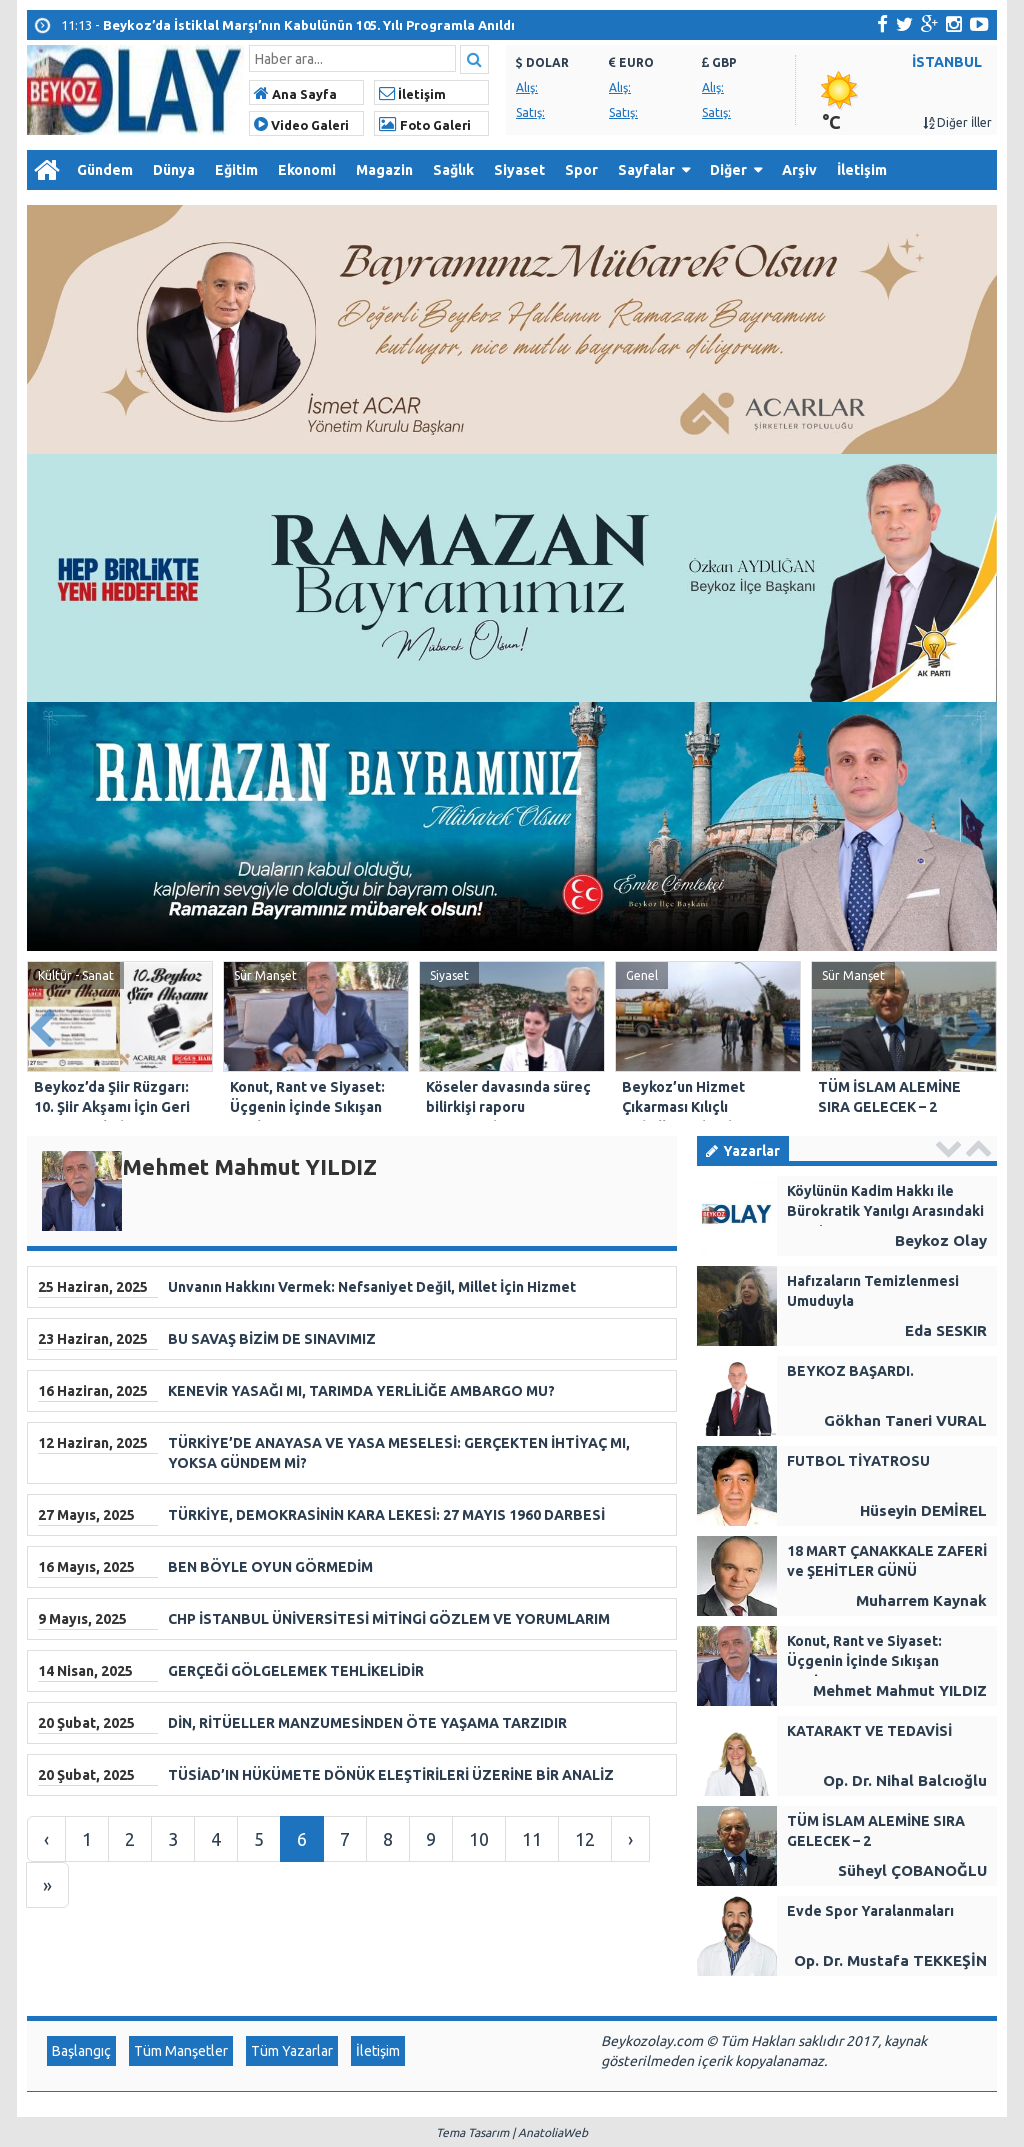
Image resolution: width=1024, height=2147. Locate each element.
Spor (581, 170)
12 (585, 1839)
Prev (43, 1024)
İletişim (412, 94)
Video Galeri (301, 125)
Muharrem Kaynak (921, 1600)
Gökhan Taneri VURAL (905, 1420)
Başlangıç (81, 2051)
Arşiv (799, 170)
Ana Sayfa (295, 94)
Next (981, 1024)
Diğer (728, 170)
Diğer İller (957, 122)
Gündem (105, 170)
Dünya (174, 170)
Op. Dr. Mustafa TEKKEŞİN (890, 1960)
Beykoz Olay (941, 1240)
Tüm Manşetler (181, 2051)
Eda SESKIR (946, 1330)
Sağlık (453, 170)
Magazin (384, 170)
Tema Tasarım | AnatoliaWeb (512, 2132)
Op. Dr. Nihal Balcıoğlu (905, 1780)
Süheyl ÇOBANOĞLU (912, 1870)
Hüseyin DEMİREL (923, 1510)
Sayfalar (646, 170)
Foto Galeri (425, 125)
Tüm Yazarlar (292, 2051)
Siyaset (519, 170)
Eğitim (236, 170)
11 (532, 1839)
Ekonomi (307, 170)
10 (479, 1839)
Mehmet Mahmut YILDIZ (900, 1690)
